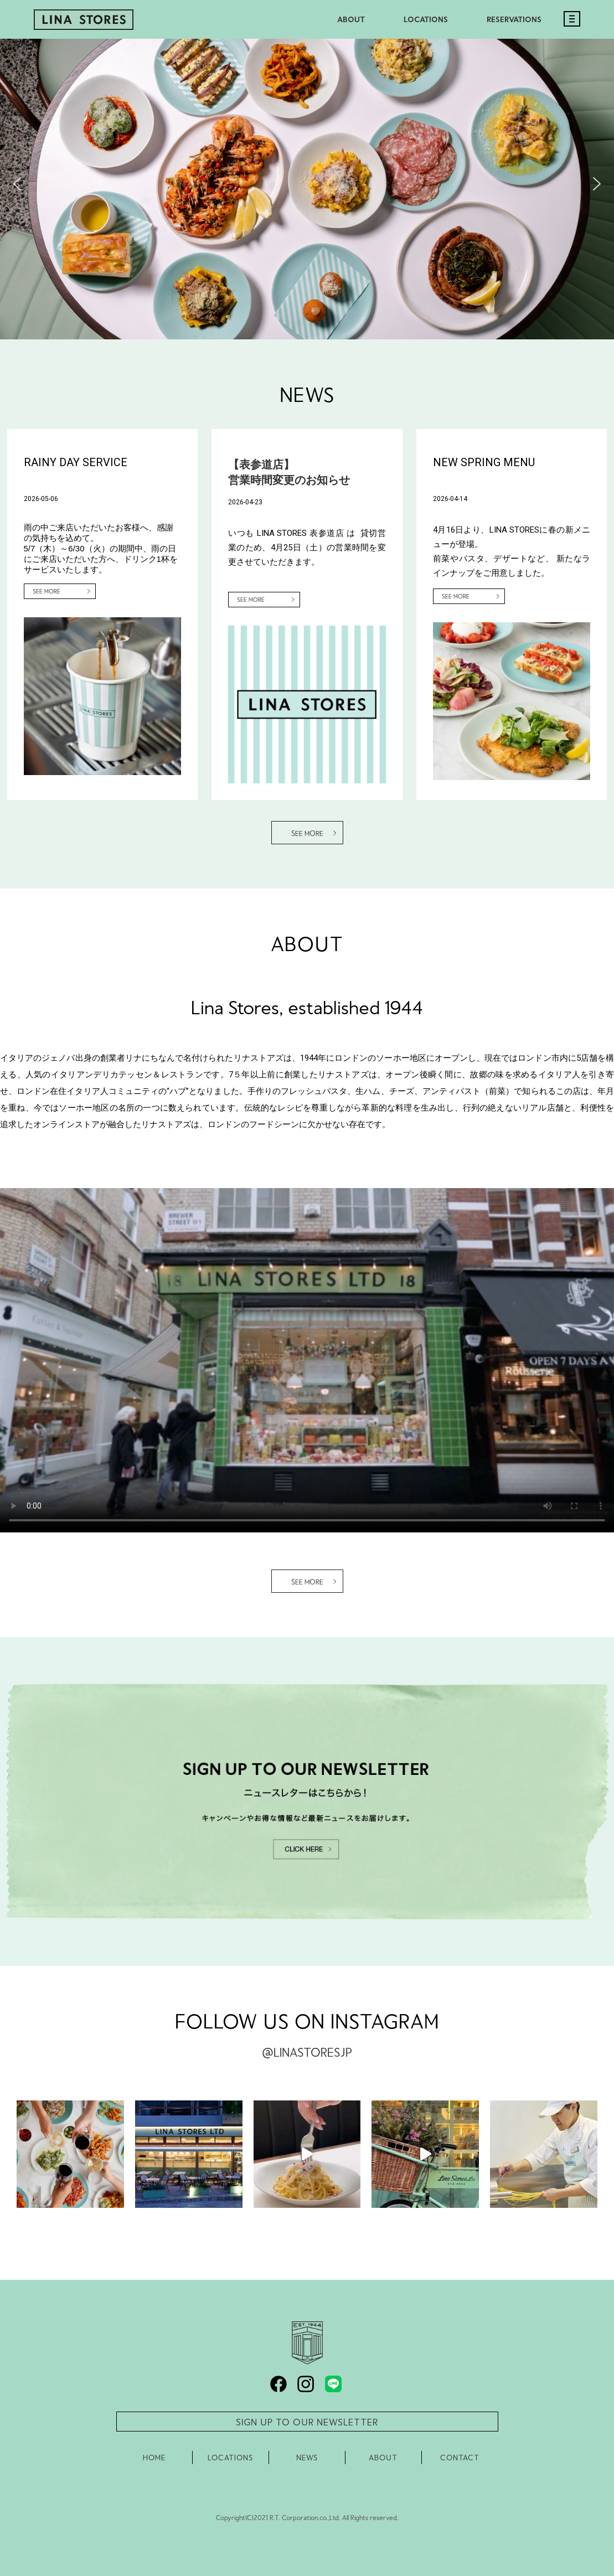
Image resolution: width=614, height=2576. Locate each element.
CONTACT (459, 2457)
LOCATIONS (426, 19)
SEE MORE (46, 591)
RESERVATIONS (514, 19)
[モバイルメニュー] (569, 30)
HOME (154, 2457)
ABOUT (351, 19)
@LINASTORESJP (307, 2052)
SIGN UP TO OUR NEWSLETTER (307, 2421)
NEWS (307, 2457)
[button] (17, 184)
